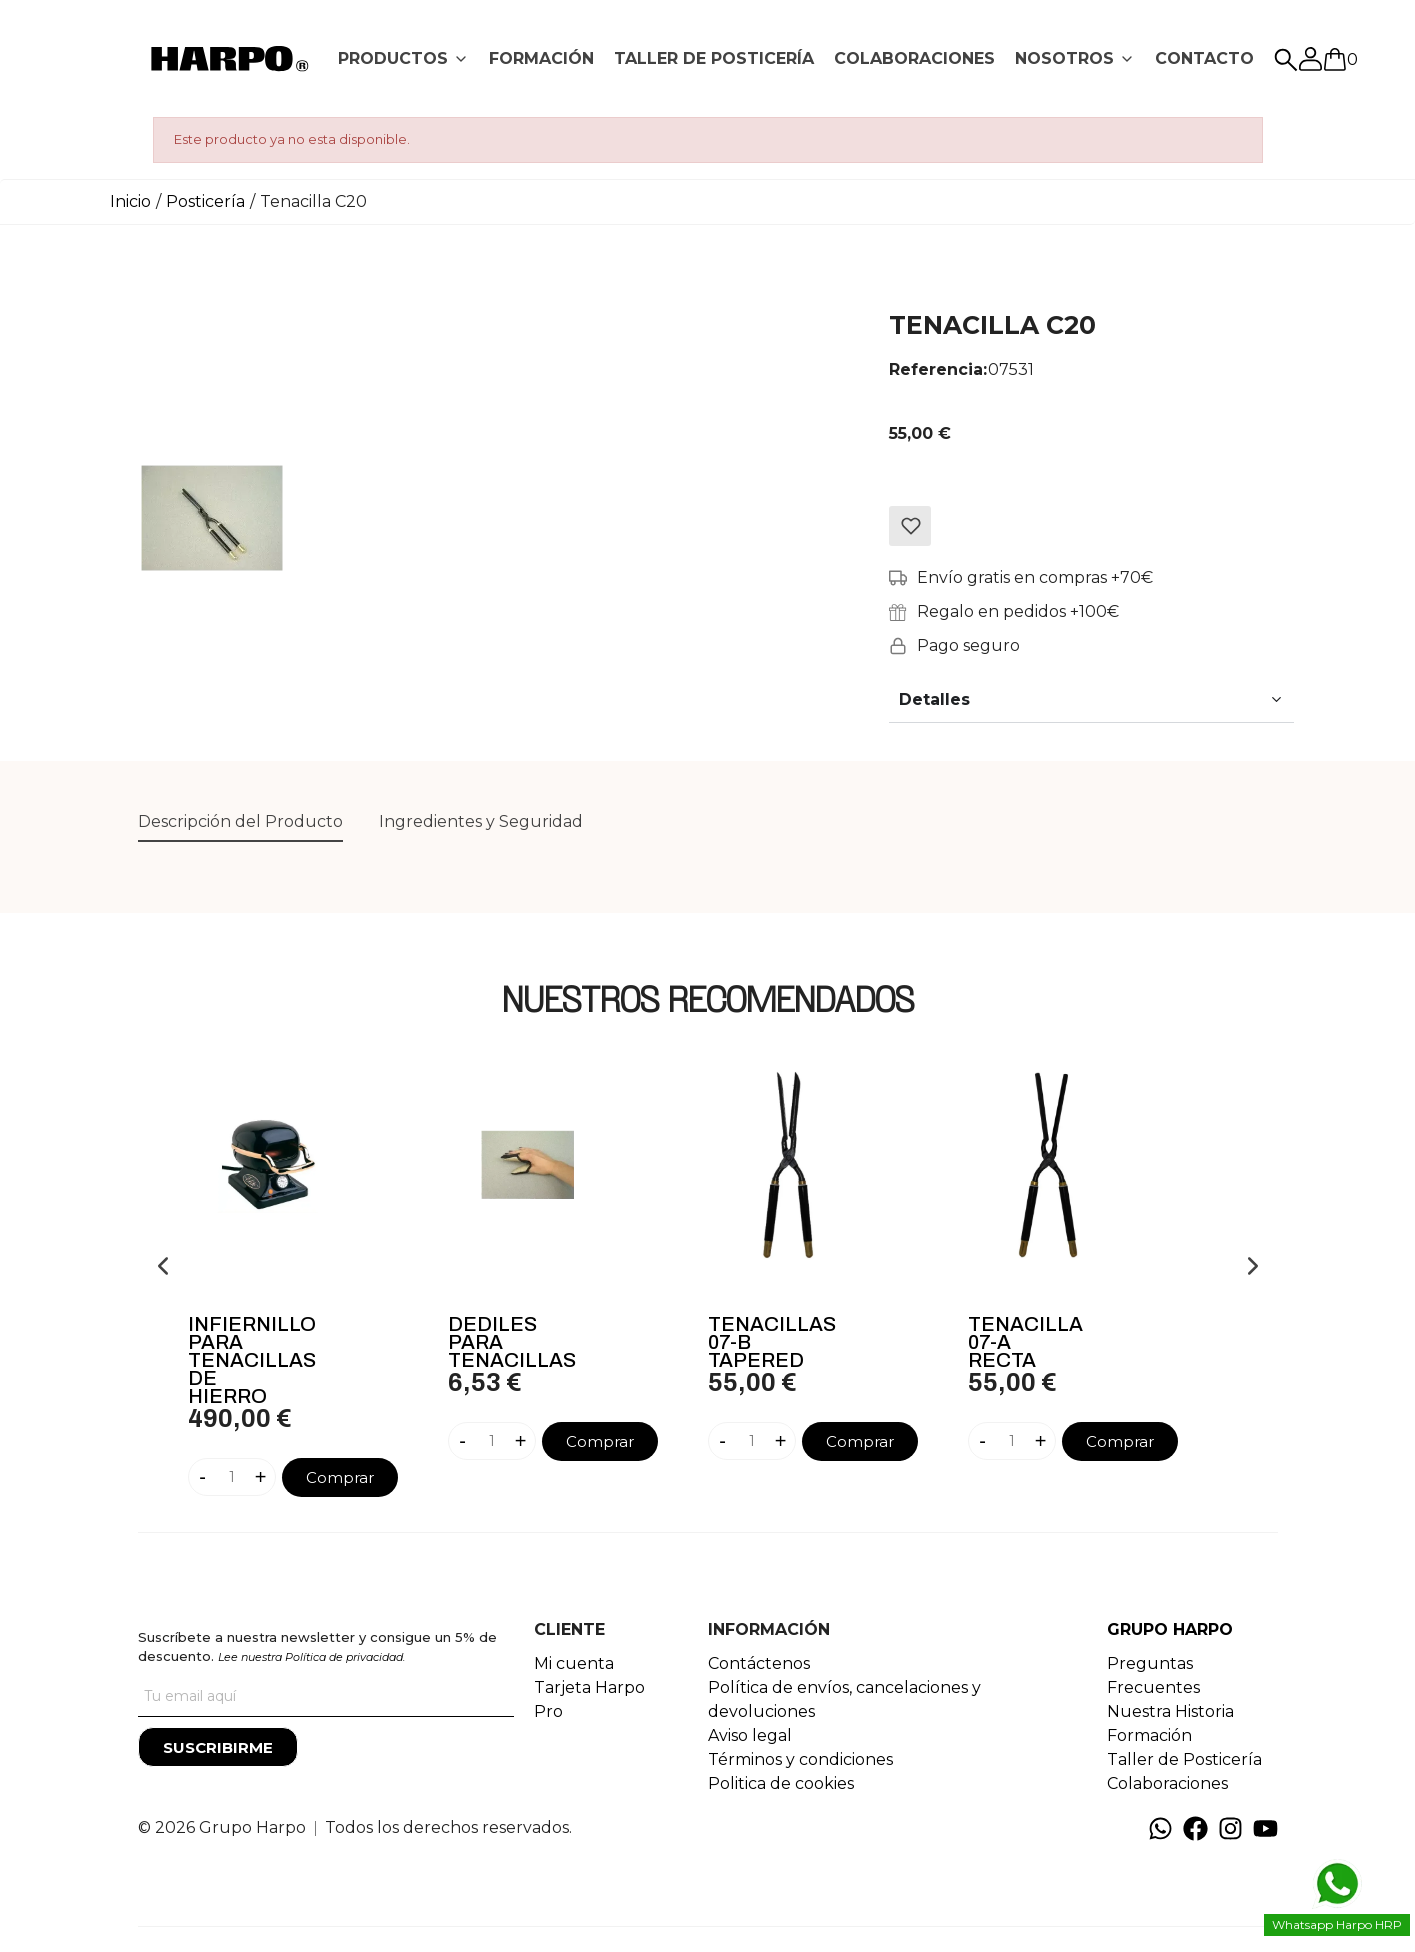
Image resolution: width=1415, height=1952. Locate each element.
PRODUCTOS (393, 58)
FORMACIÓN (541, 58)
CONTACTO (1204, 58)
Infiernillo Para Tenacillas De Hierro (252, 1360)
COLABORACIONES (914, 58)
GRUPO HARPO (1170, 1629)
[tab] (403, 59)
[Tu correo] (326, 1697)
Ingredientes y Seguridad (481, 821)
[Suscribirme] (218, 1747)
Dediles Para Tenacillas (512, 1342)
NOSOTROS (1064, 58)
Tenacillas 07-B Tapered (772, 1342)
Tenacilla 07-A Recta (1025, 1342)
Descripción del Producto (240, 821)
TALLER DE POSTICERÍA (714, 58)
